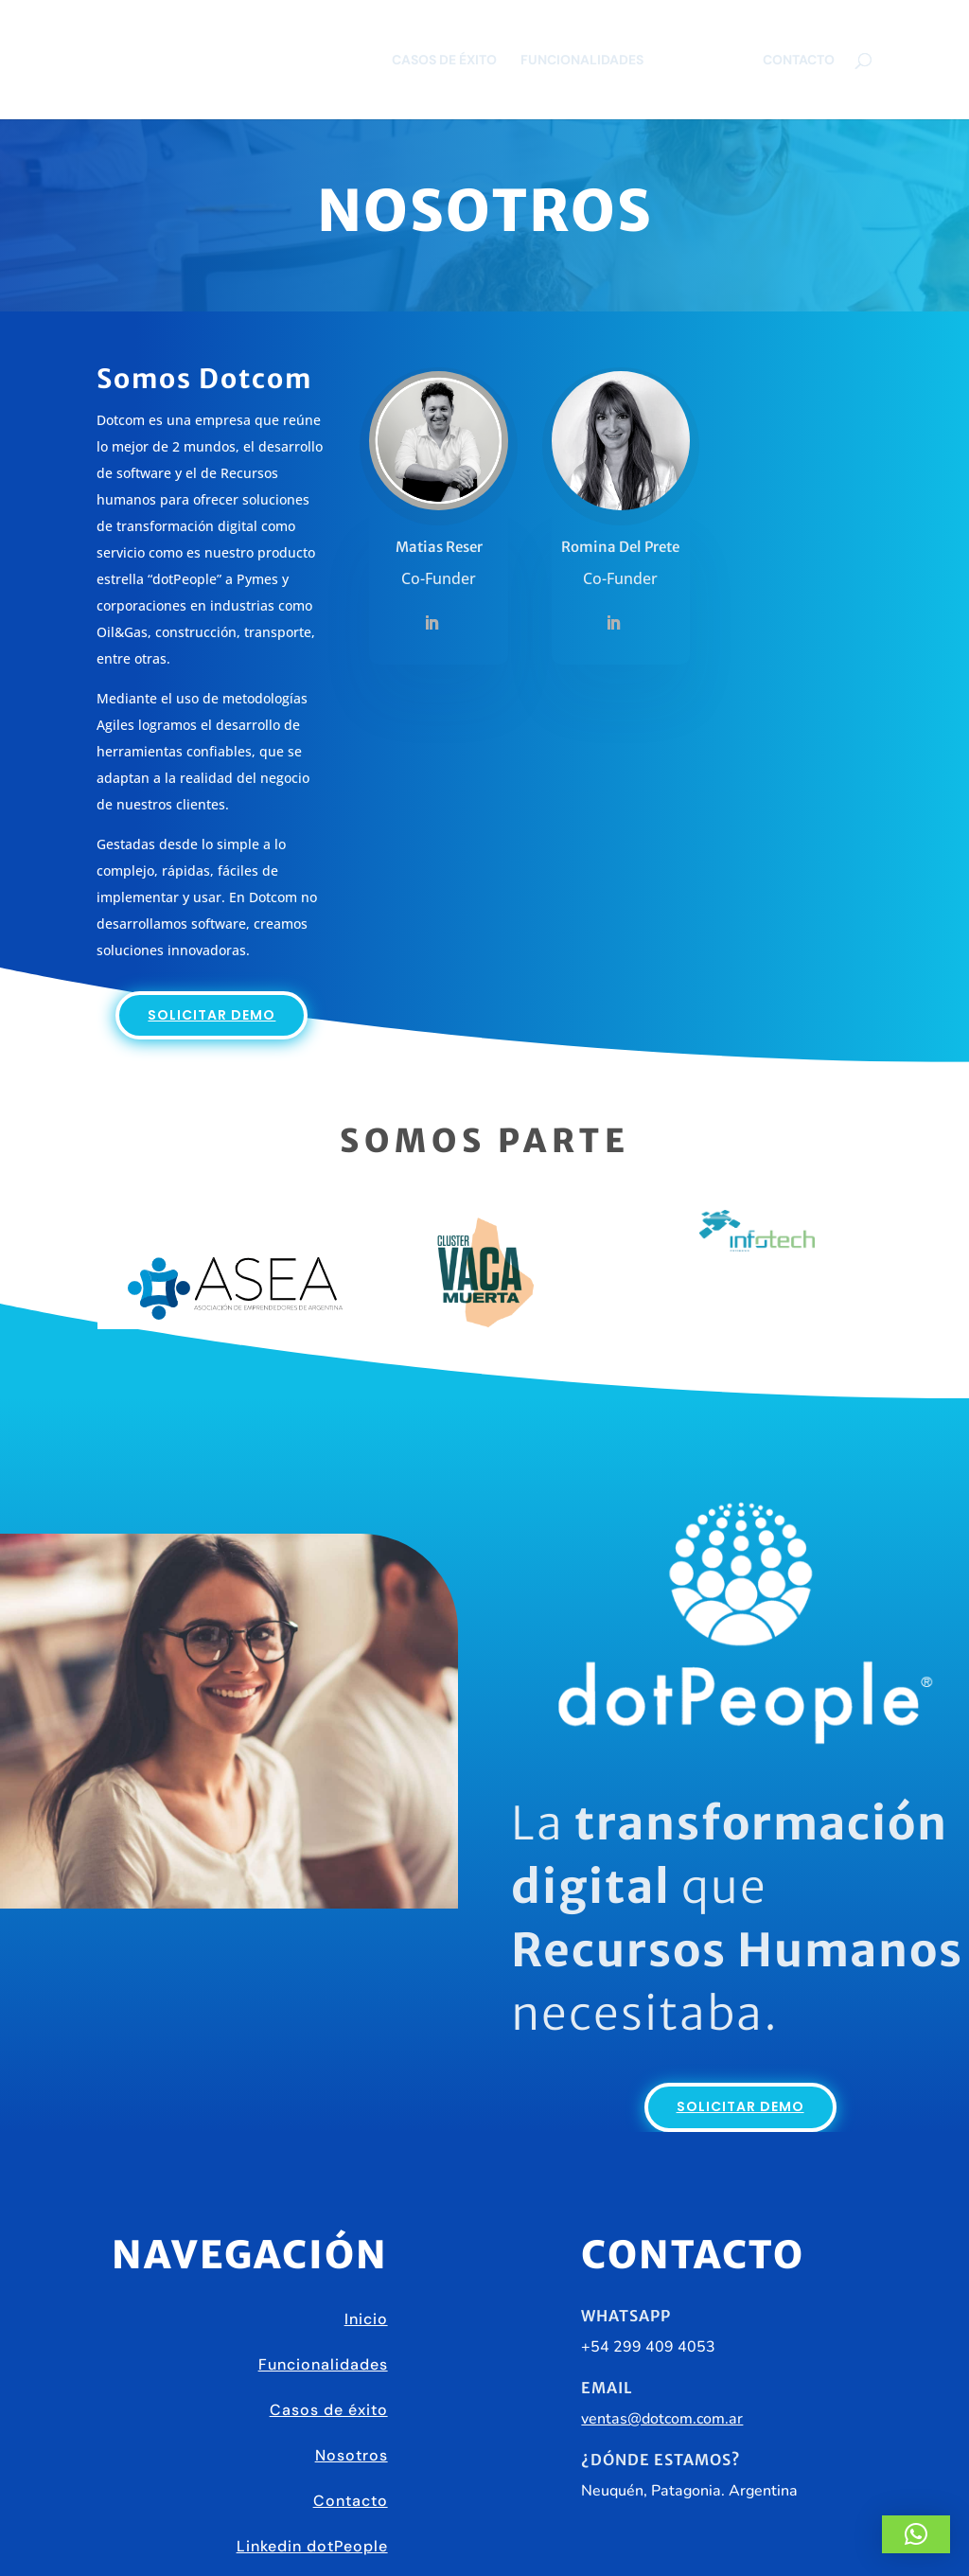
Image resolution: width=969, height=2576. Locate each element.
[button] (916, 2534)
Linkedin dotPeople (312, 2546)
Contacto (799, 60)
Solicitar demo (211, 1014)
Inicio (366, 2319)
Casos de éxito (444, 60)
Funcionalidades (581, 60)
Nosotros (703, 60)
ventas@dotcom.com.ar (662, 2418)
